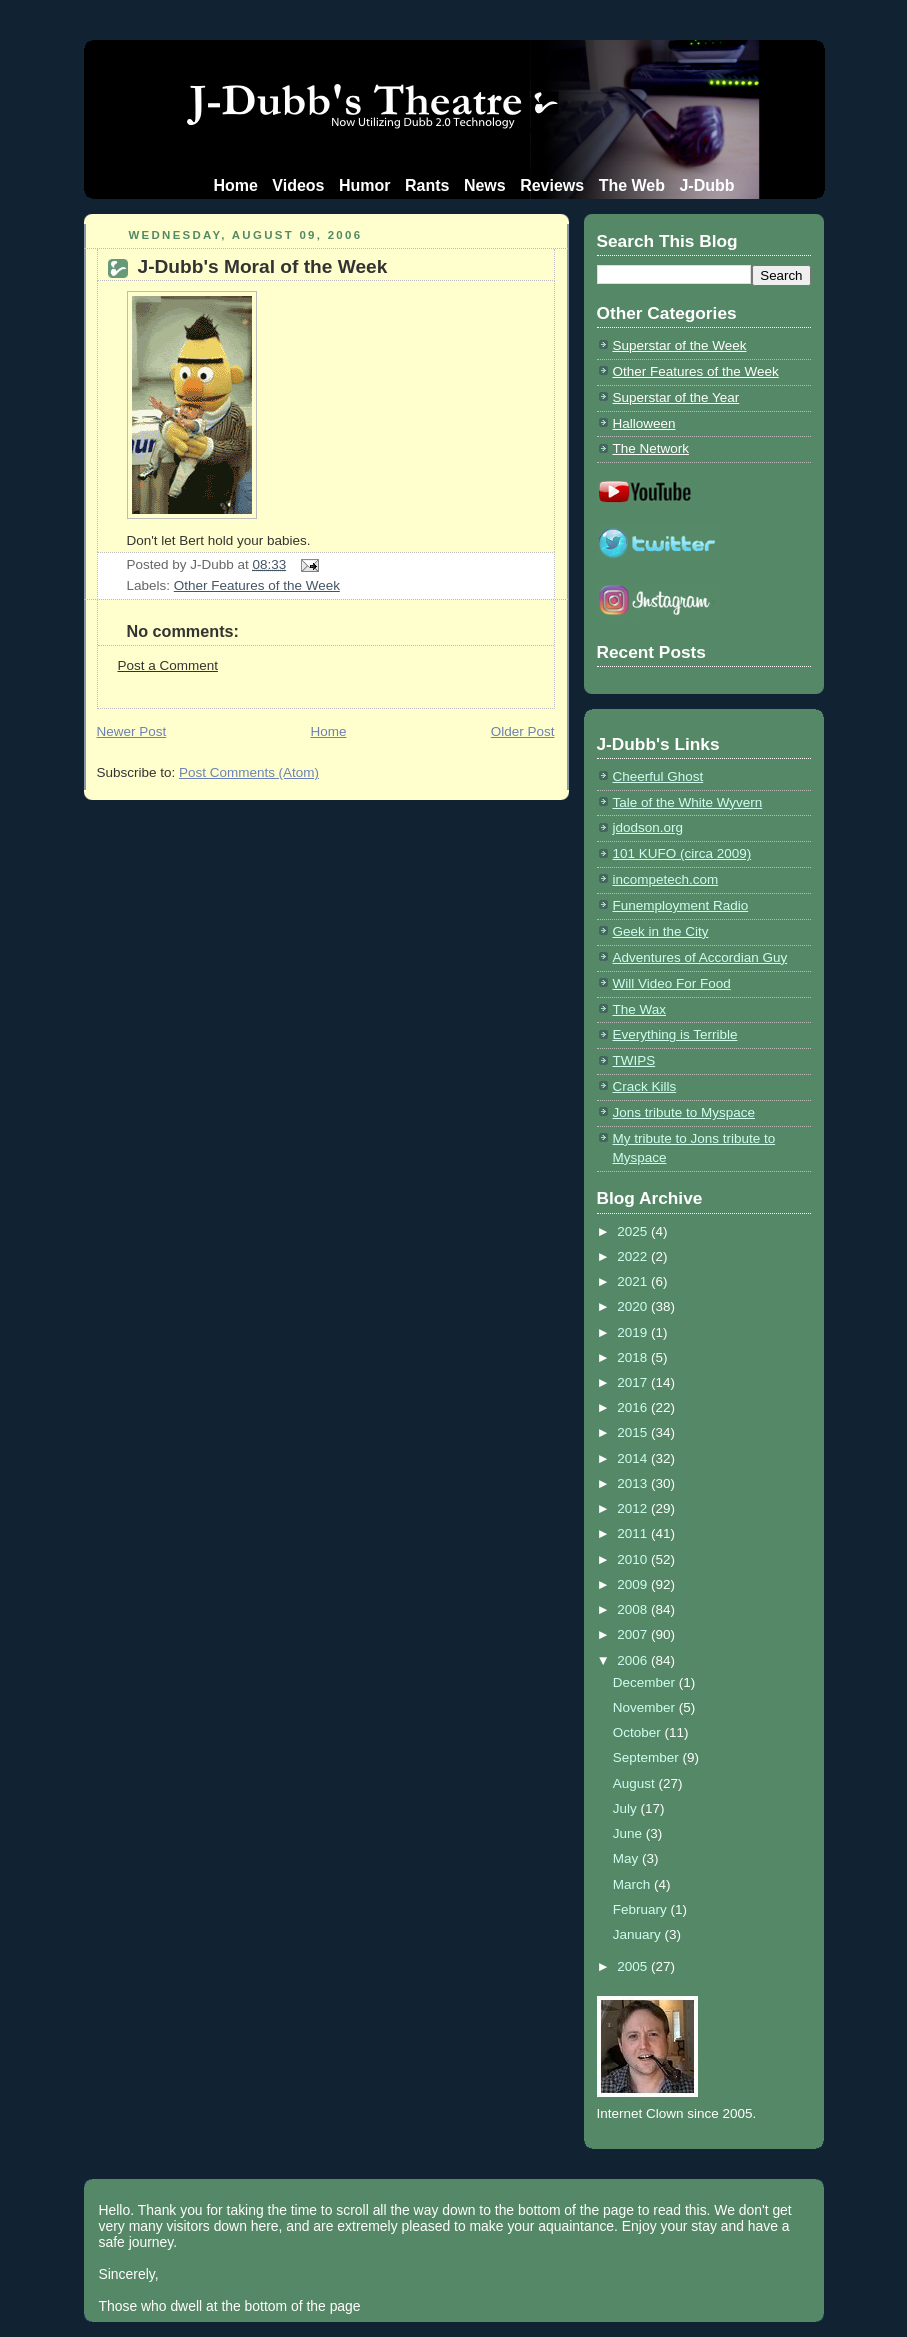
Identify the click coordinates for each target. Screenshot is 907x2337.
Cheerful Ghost (658, 776)
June (629, 1833)
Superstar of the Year (676, 397)
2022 (634, 1256)
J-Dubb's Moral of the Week (263, 266)
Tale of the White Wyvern (688, 802)
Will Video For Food (672, 983)
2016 (634, 1407)
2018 (634, 1357)
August (636, 1783)
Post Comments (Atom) (249, 772)
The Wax (639, 1009)
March (633, 1884)
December (646, 1682)
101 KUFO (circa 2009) (682, 853)
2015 (634, 1432)
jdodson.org (648, 827)
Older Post (523, 731)
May (627, 1858)
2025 (634, 1231)
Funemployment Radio (681, 905)
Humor (365, 185)
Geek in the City (661, 931)
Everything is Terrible (675, 1034)
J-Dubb (706, 185)
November (646, 1707)
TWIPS (634, 1060)
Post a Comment (168, 665)
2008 (634, 1609)
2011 (634, 1533)
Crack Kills (645, 1086)
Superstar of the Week (680, 345)
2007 (634, 1634)
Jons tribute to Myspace (684, 1112)
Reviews (552, 185)
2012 (634, 1508)
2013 (634, 1483)
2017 (634, 1382)
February (642, 1909)
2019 (634, 1332)
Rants (427, 185)
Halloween (644, 423)
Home (235, 185)
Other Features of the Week (257, 585)
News (485, 185)
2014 (634, 1458)
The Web (632, 185)
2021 (634, 1281)
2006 (634, 1660)
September (648, 1757)
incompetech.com (666, 879)
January (639, 1934)
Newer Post (132, 731)
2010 (634, 1559)
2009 (634, 1584)
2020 (634, 1306)
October (639, 1732)
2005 (634, 1966)
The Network (651, 448)
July (627, 1808)
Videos (298, 185)
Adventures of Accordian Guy (700, 957)
